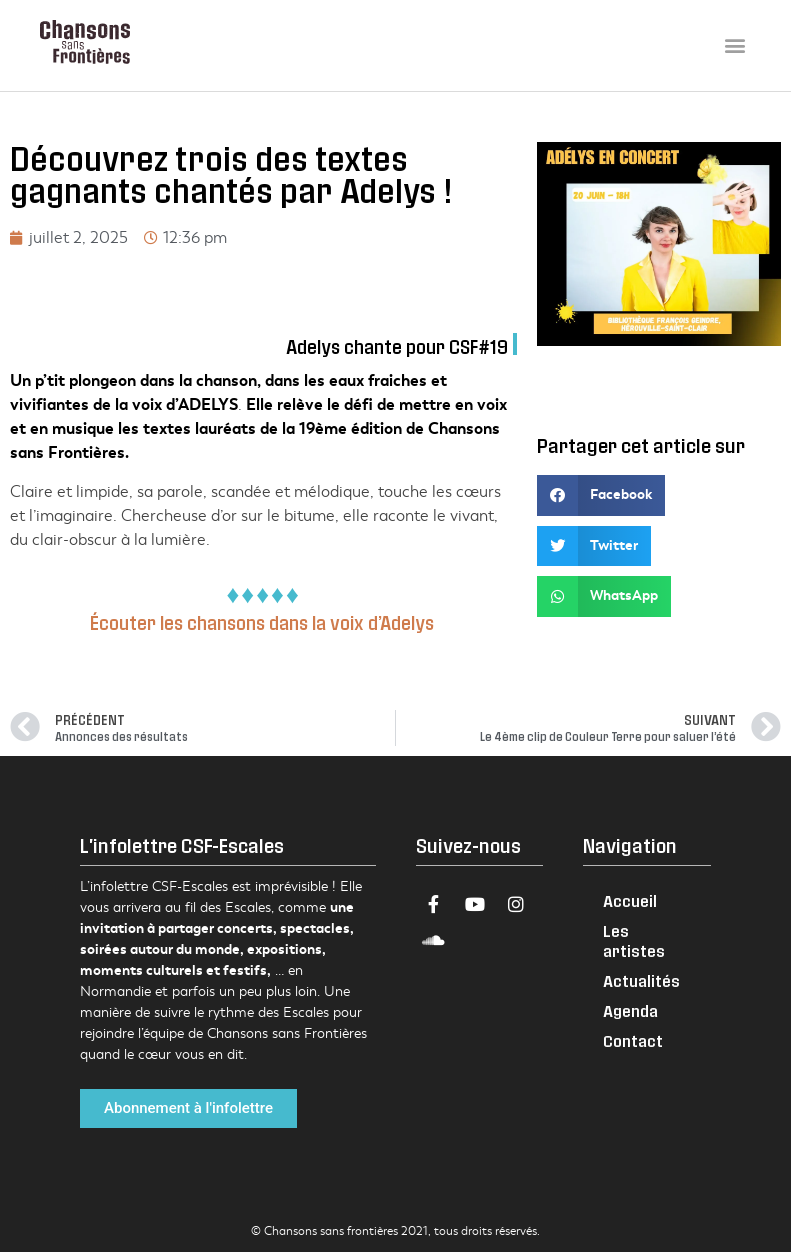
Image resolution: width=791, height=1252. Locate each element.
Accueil (630, 900)
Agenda (630, 1010)
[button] (734, 45)
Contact (633, 1040)
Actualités (641, 980)
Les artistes (634, 940)
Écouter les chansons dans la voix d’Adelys (264, 622)
